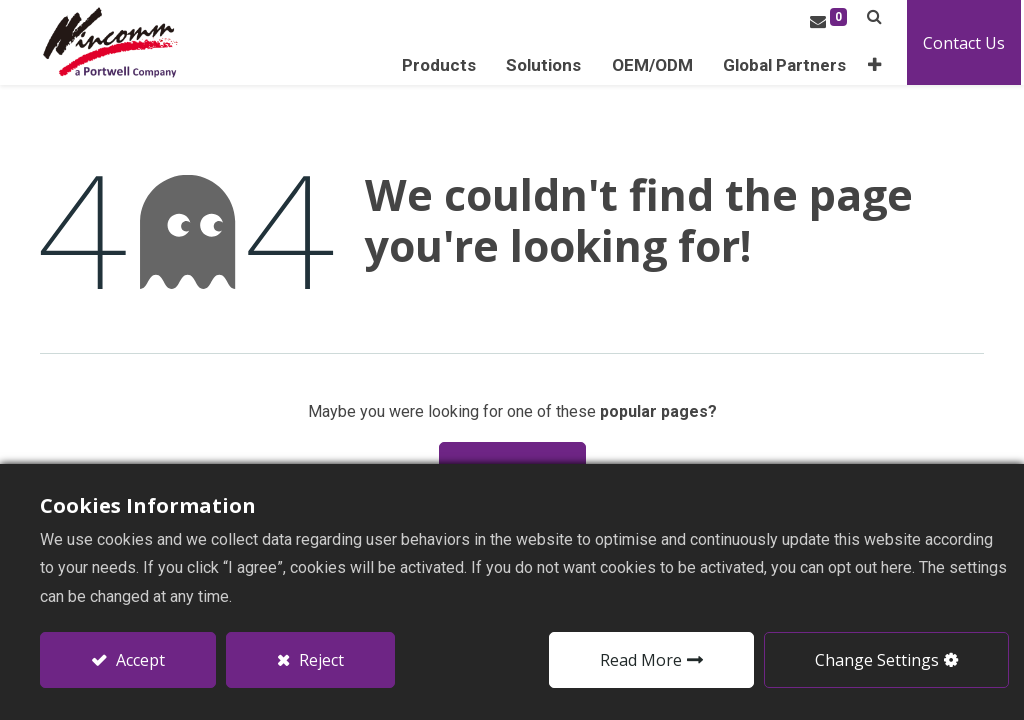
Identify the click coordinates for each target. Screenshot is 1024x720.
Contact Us (967, 43)
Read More (641, 660)
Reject (319, 660)
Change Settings (877, 660)
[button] (877, 65)
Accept (138, 660)
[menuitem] (787, 65)
